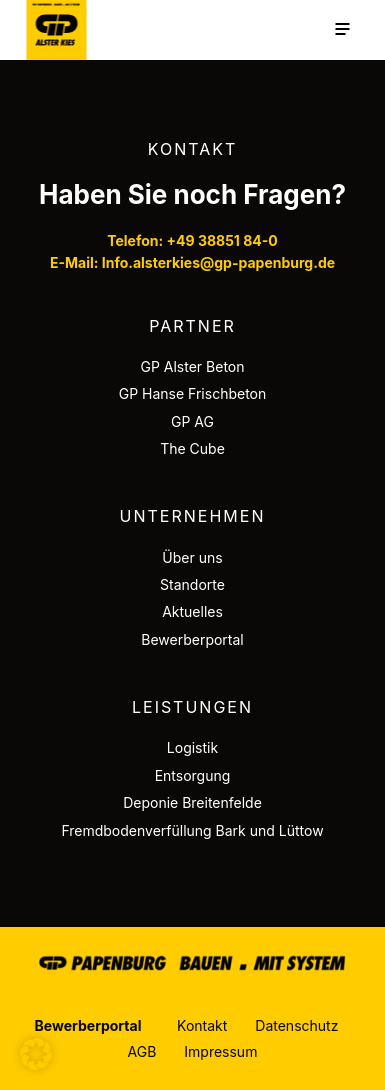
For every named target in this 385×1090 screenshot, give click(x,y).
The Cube (192, 448)
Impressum (220, 1051)
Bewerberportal (192, 639)
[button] (36, 1054)
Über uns (192, 557)
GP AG (192, 421)
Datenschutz (296, 1025)
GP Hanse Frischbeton (193, 393)
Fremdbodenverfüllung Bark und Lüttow (192, 830)
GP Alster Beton (192, 366)
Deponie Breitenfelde (192, 802)
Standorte (192, 584)
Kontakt (202, 1025)
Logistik (192, 747)
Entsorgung (193, 775)
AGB (142, 1051)
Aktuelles (192, 611)
